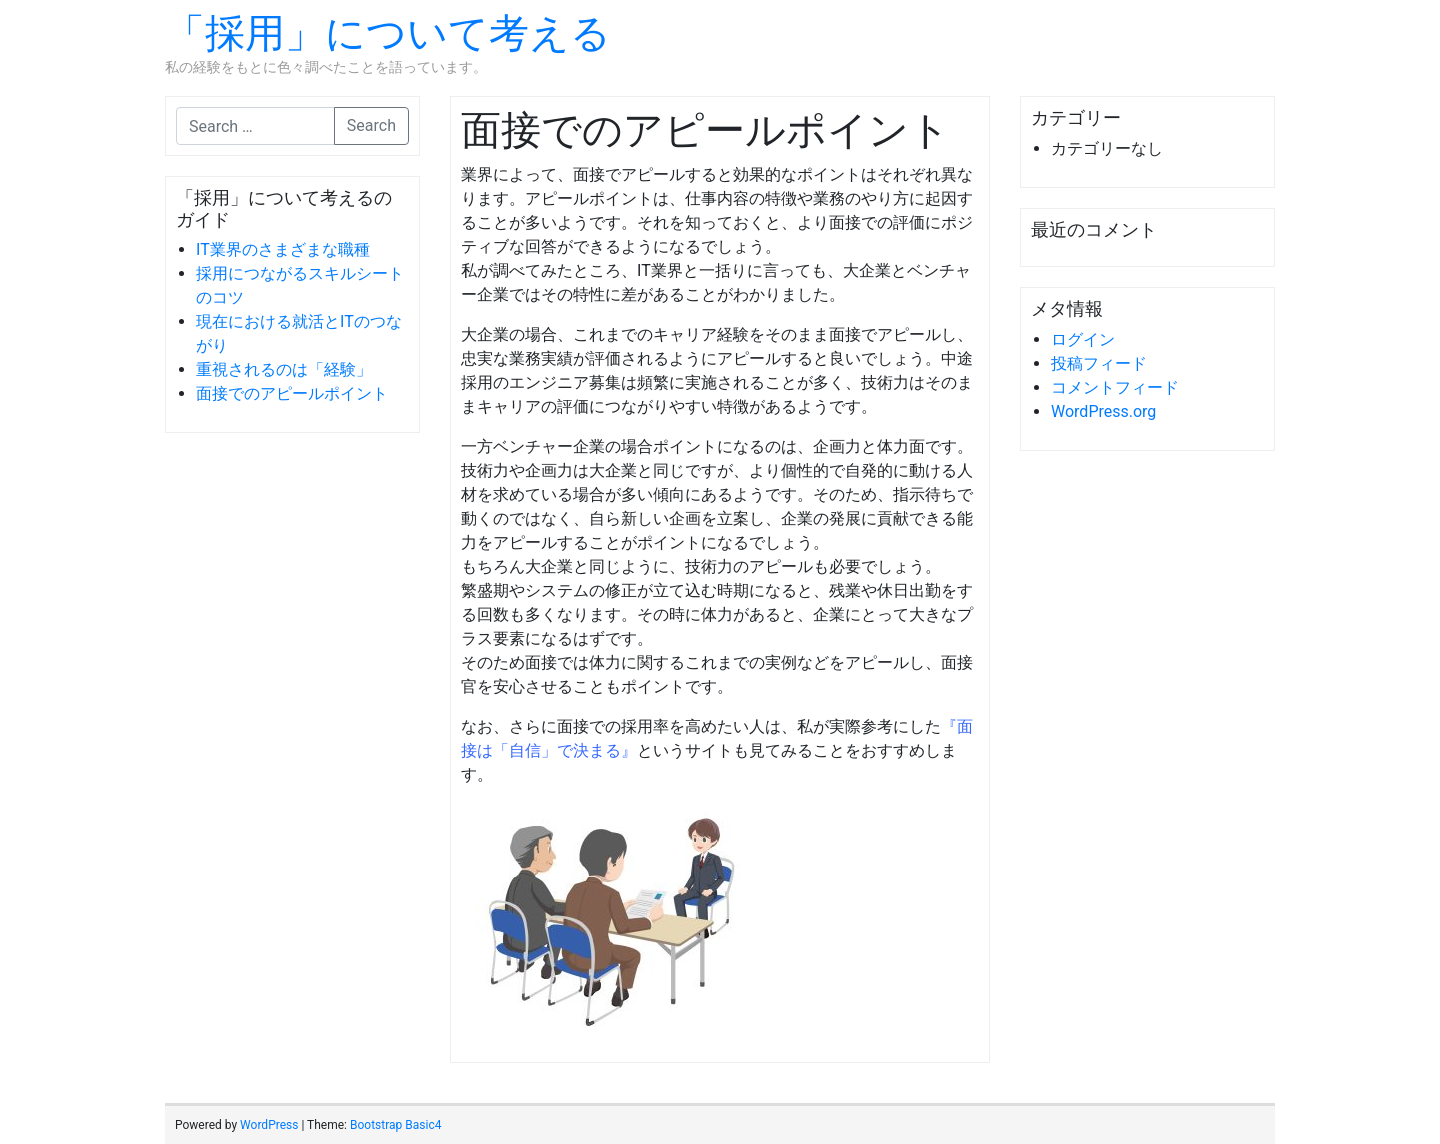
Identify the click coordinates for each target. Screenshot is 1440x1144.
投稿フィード (1099, 363)
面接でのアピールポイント (292, 393)
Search (371, 125)
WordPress (269, 1125)
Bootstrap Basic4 (395, 1125)
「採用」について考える (388, 33)
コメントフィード (1115, 387)
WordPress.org (1103, 411)
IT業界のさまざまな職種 (283, 249)
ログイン (1083, 339)
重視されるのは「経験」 (284, 369)
